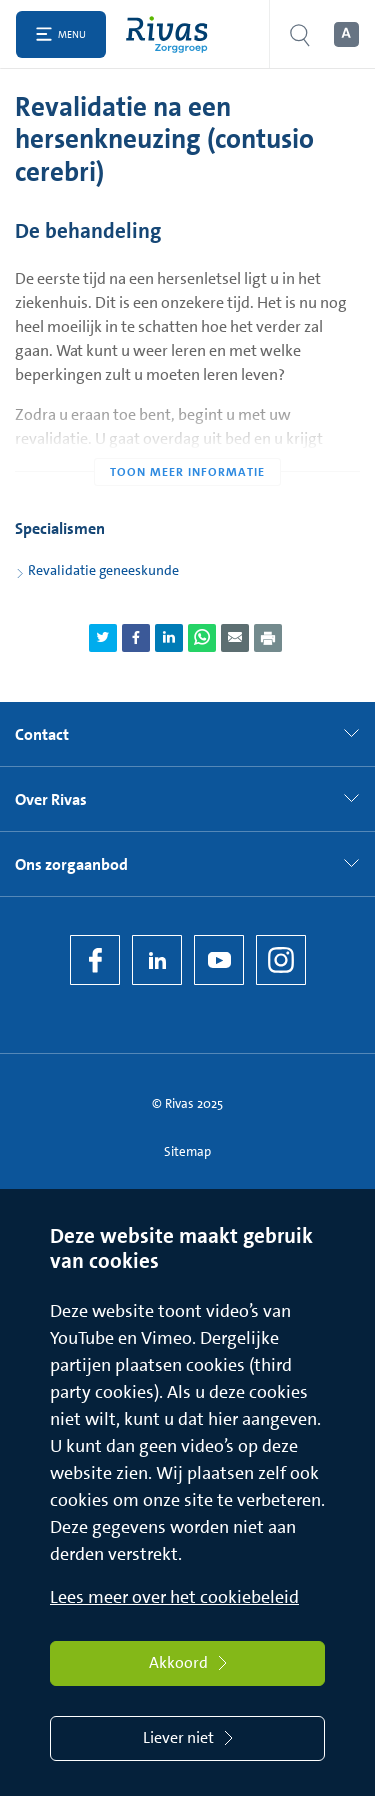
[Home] (171, 34)
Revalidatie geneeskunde (103, 570)
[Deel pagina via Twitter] (103, 638)
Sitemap (187, 1151)
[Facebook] (95, 960)
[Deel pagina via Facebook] (136, 638)
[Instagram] (281, 960)
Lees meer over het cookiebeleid (174, 1597)
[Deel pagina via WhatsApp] (202, 638)
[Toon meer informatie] (187, 432)
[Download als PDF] (268, 638)
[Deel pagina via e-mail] (235, 638)
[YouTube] (219, 960)
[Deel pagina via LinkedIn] (169, 638)
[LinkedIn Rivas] (157, 960)
